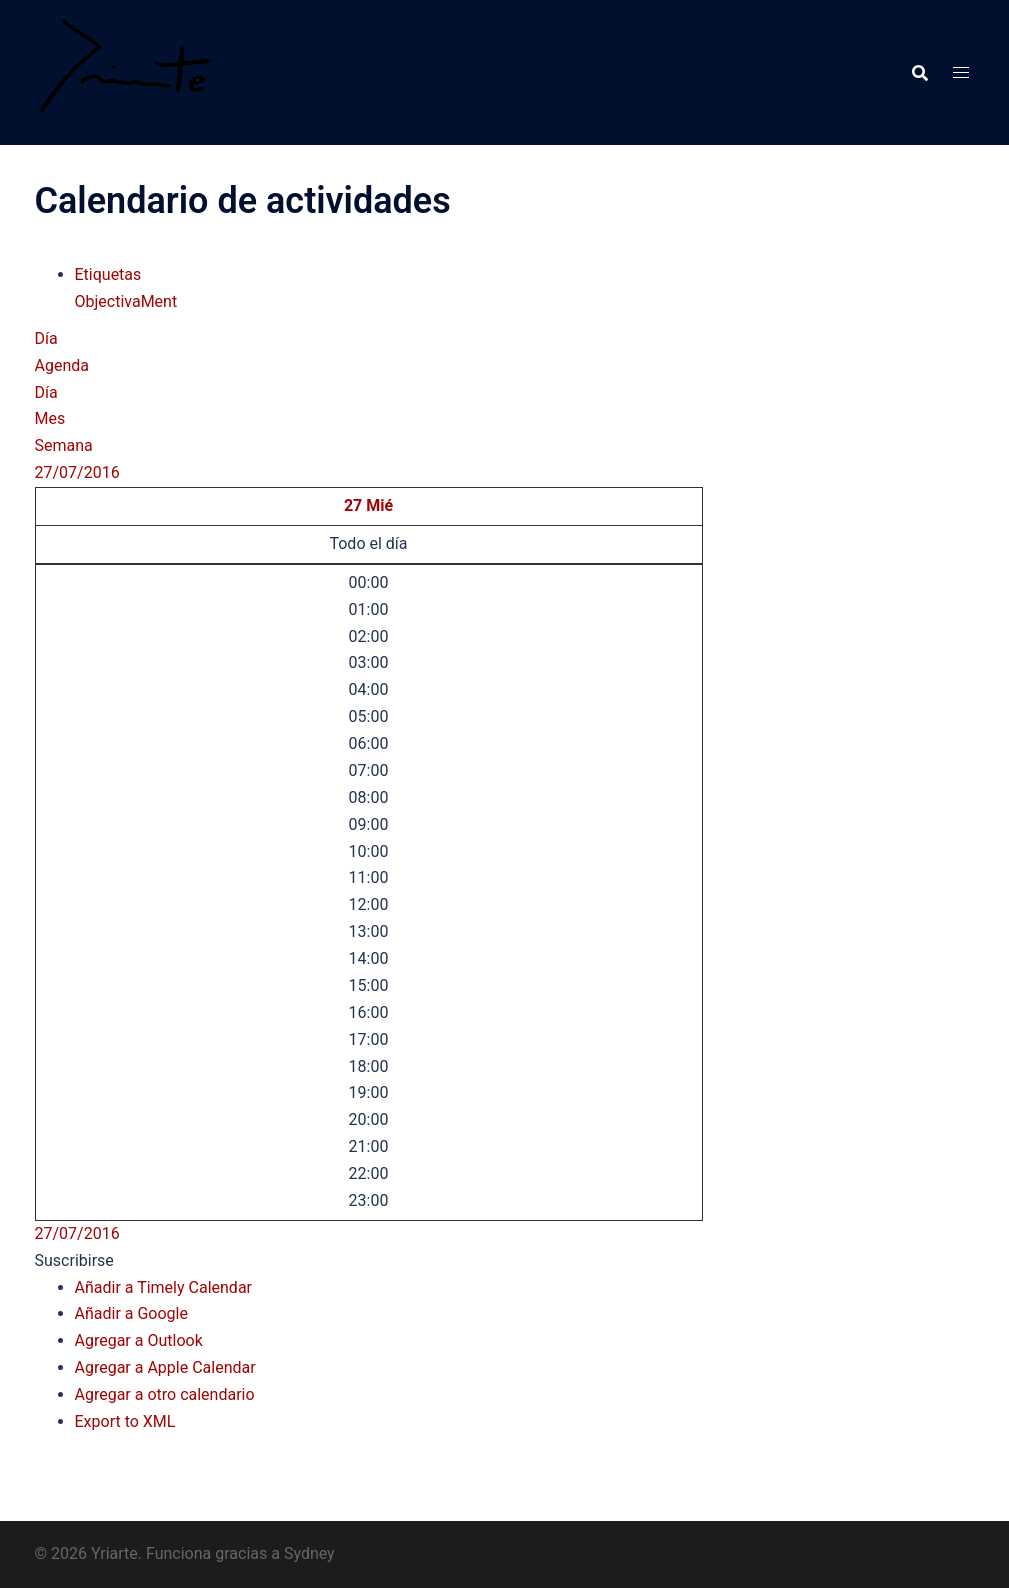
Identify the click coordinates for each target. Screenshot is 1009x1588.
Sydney (309, 1553)
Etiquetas (108, 274)
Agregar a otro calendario (165, 1394)
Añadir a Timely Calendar (164, 1287)
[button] (74, 1260)
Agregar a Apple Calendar (165, 1367)
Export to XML (125, 1421)
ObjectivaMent (126, 301)
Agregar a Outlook (139, 1340)
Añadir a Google (131, 1313)
